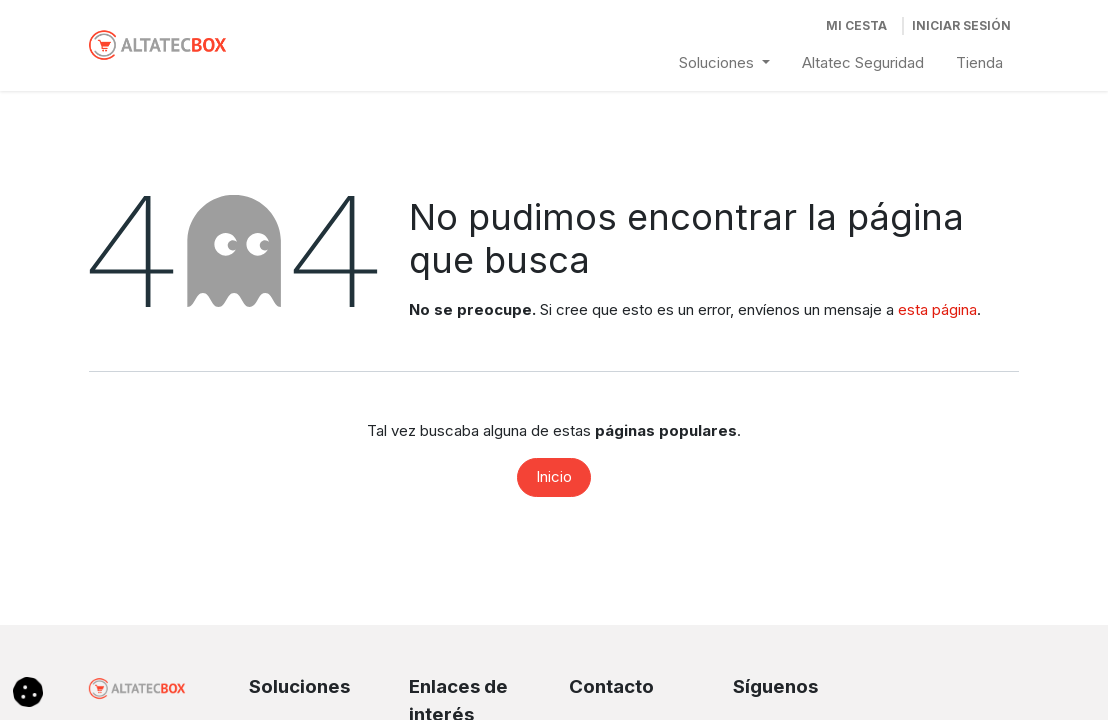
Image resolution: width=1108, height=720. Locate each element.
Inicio (554, 476)
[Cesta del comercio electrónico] (856, 26)
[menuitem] (724, 63)
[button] (28, 690)
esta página (937, 309)
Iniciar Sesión (961, 25)
